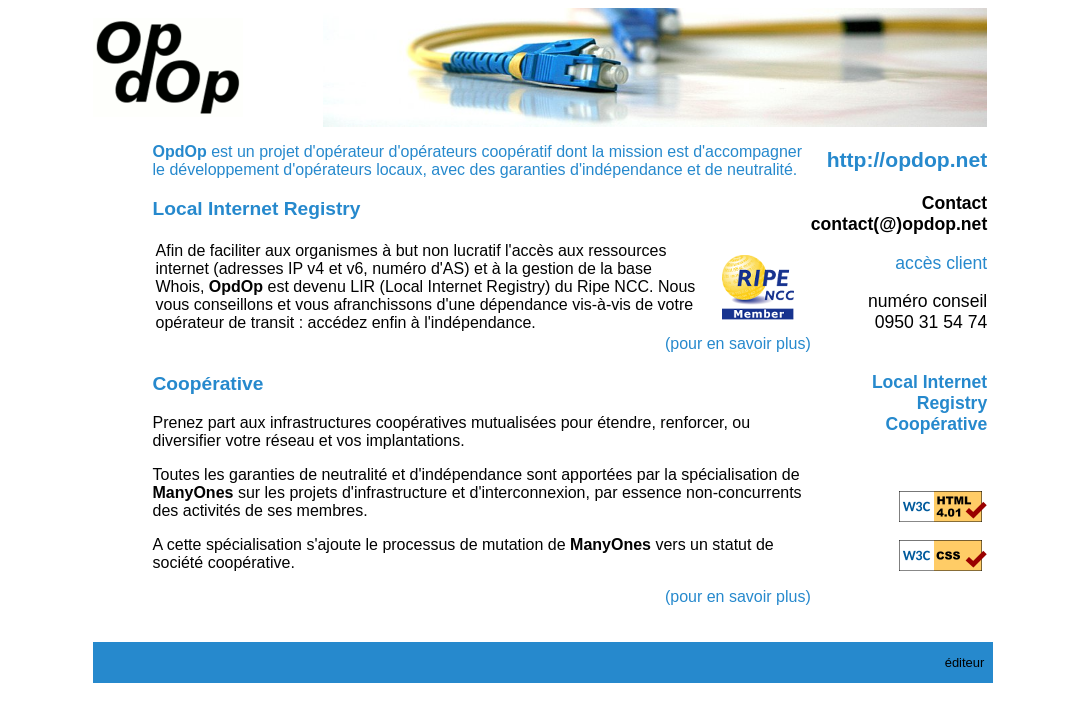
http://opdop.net (907, 159)
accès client (941, 263)
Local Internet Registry (929, 392)
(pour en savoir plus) (738, 343)
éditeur (965, 662)
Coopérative (937, 424)
